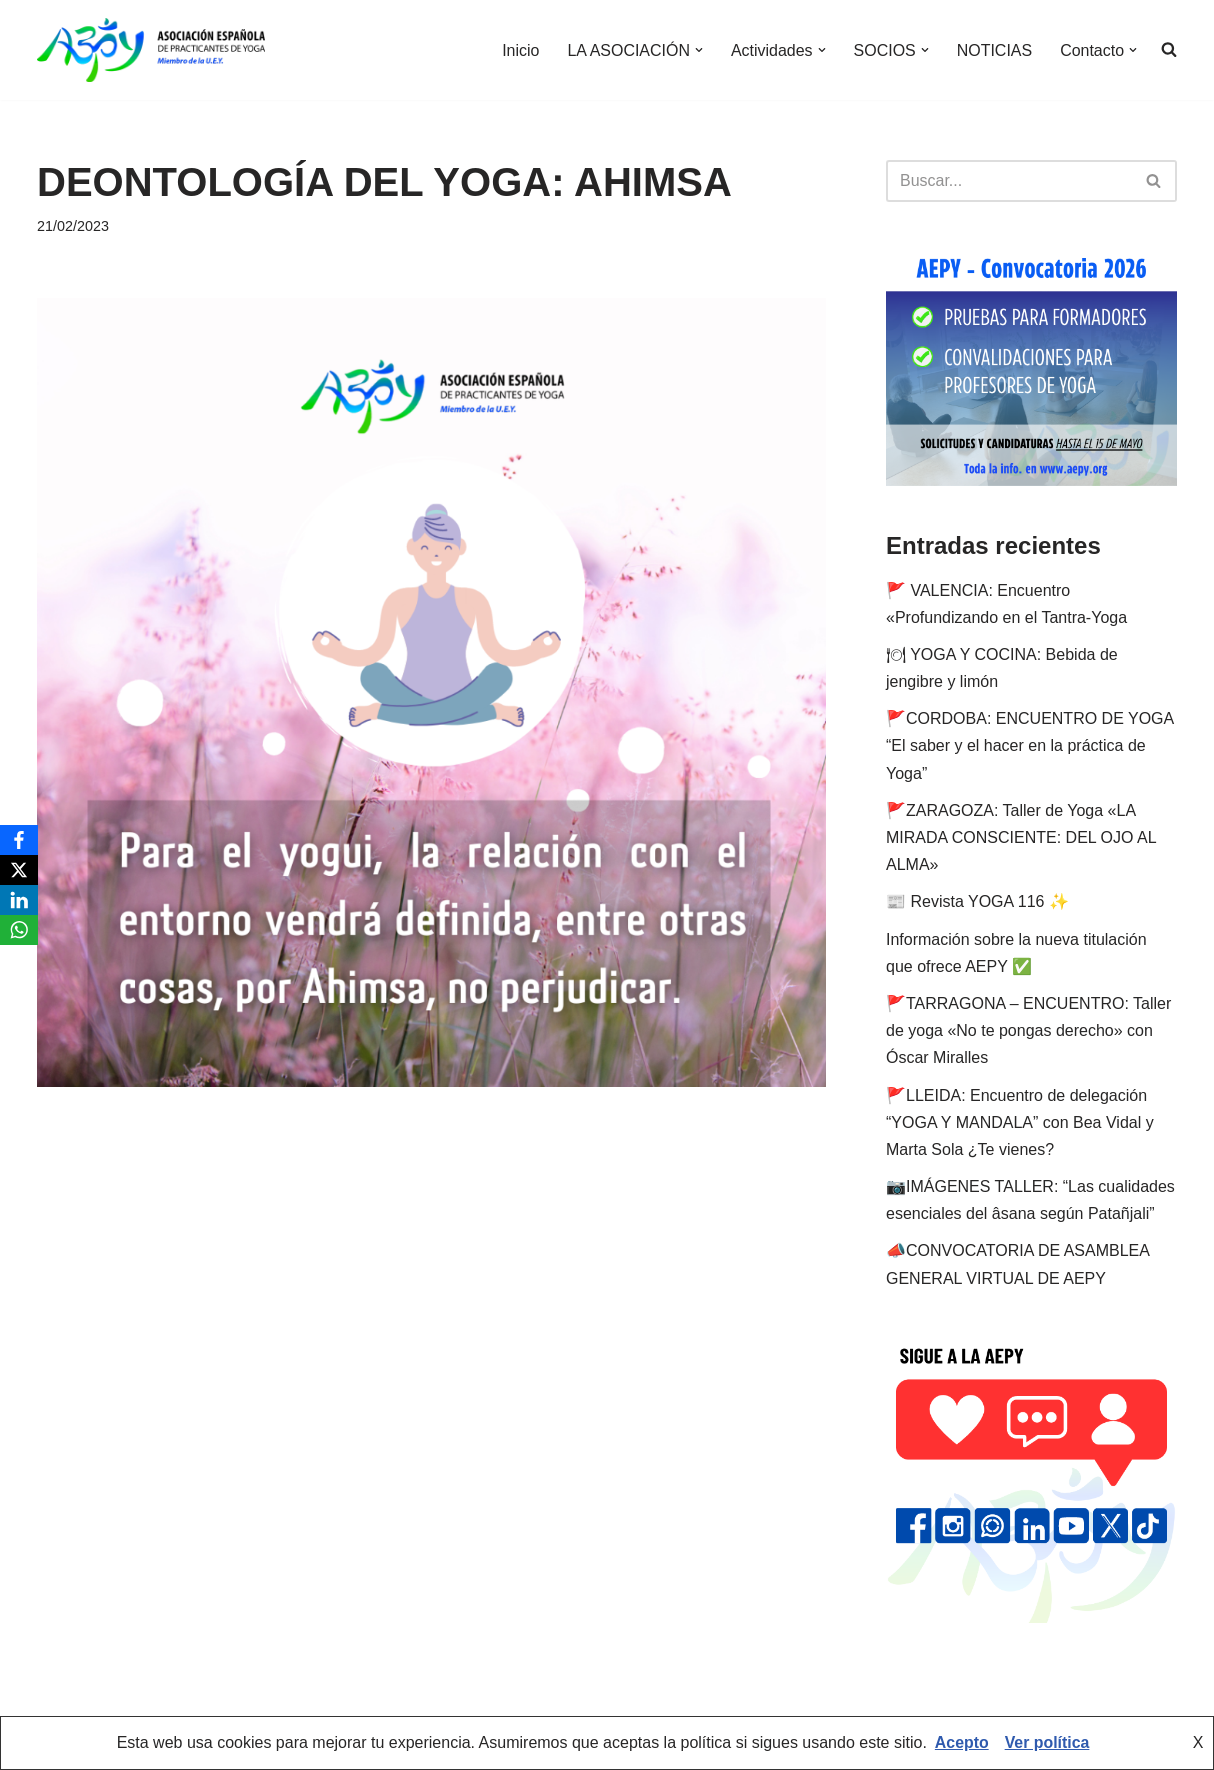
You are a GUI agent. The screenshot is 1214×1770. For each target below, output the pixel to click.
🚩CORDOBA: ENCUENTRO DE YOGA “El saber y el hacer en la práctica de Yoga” (1029, 745)
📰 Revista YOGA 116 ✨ (977, 901)
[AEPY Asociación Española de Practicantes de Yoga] (151, 50)
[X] (19, 870)
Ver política (1047, 1743)
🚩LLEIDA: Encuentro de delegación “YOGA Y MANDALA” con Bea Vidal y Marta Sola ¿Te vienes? (1020, 1122)
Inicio (519, 50)
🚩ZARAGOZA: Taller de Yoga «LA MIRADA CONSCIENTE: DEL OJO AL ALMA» (1021, 837)
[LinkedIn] (19, 900)
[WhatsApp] (19, 930)
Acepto (961, 1743)
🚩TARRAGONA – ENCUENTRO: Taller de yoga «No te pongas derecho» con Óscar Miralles (1028, 1030)
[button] (698, 50)
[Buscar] (1009, 181)
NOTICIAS (994, 50)
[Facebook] (19, 840)
